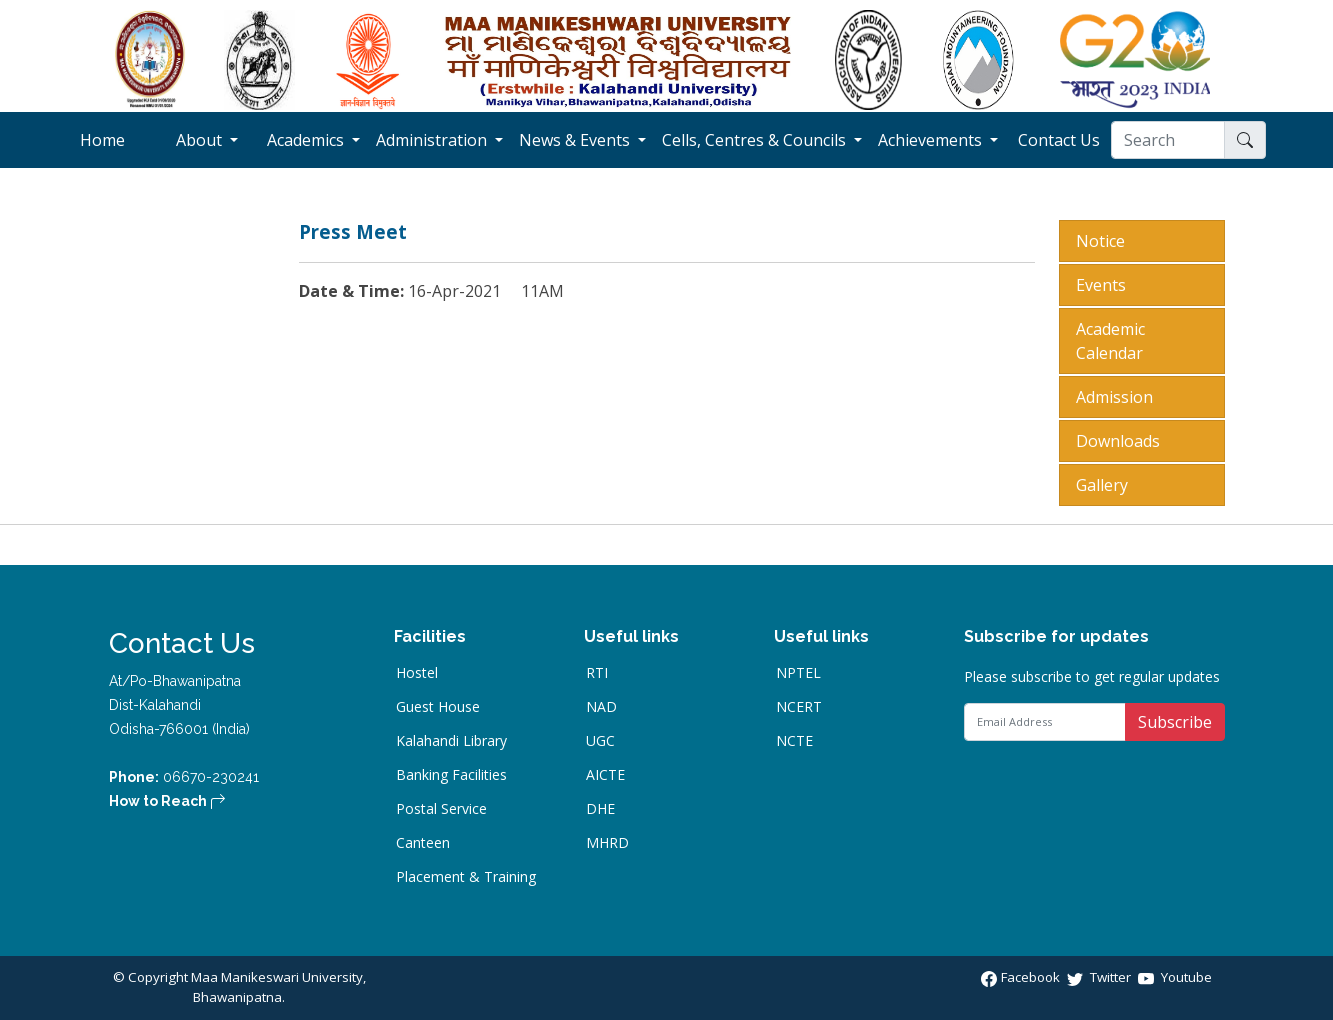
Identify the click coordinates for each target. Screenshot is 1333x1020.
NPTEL (798, 673)
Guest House (438, 707)
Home (117, 139)
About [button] (201, 140)
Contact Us (1064, 139)
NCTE (794, 741)
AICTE (605, 775)
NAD (601, 707)
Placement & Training (466, 877)
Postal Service (441, 809)
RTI (597, 673)
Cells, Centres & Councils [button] (756, 140)
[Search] (1168, 140)
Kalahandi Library (451, 741)
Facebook (1022, 977)
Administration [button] (433, 140)
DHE (600, 809)
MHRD (607, 843)
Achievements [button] (932, 140)
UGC (600, 741)
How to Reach (167, 801)
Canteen (423, 843)
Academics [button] (307, 140)
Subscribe (1175, 722)
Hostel (417, 673)
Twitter (1100, 977)
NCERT (799, 707)
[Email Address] (1045, 722)
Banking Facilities (451, 775)
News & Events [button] (576, 140)
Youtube (1175, 977)
